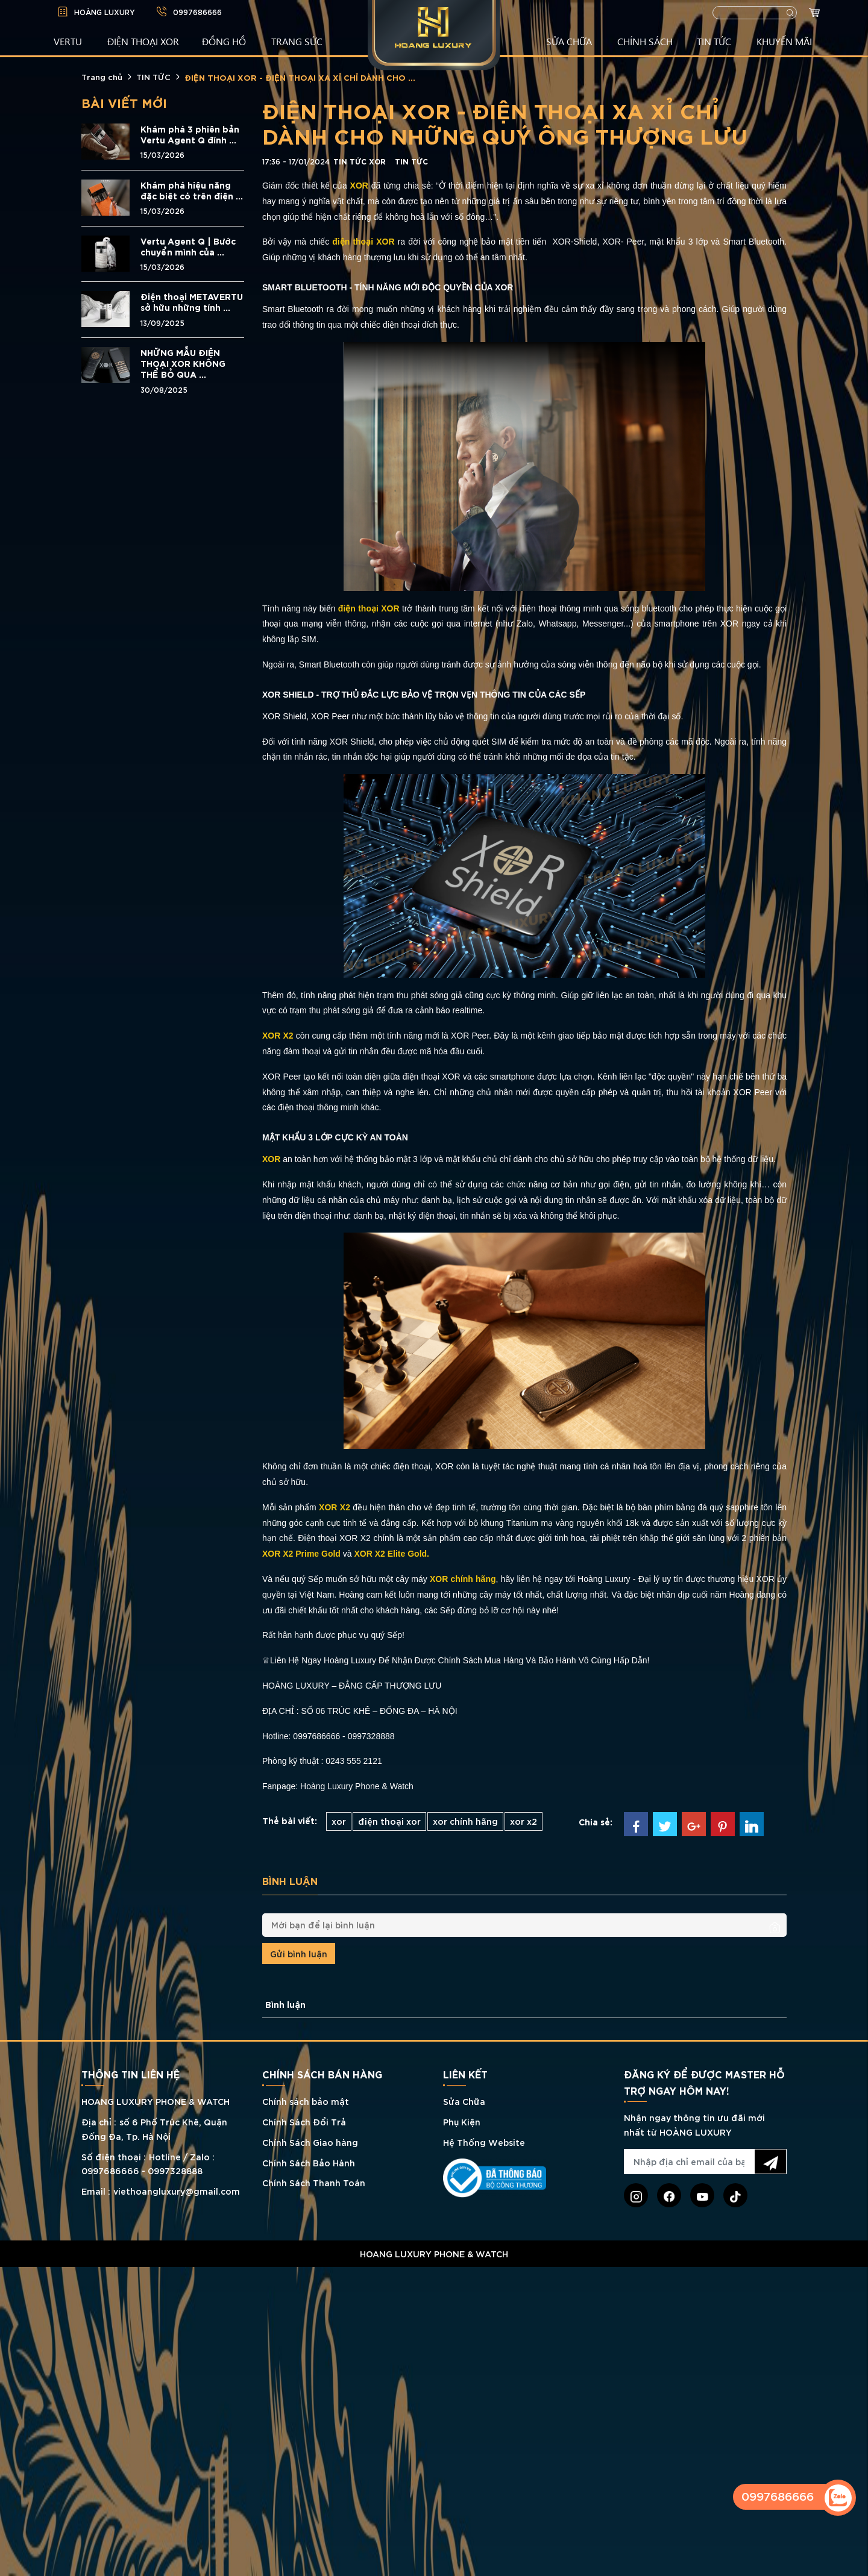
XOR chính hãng (463, 1579)
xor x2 (523, 1821)
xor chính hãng (465, 1821)
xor (339, 1821)
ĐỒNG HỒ (224, 41)
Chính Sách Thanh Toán (313, 2182)
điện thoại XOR (363, 241)
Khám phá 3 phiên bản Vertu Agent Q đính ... (189, 134)
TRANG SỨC (296, 41)
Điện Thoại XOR (143, 41)
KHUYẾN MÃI (784, 41)
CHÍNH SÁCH (645, 41)
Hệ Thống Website (484, 2142)
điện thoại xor (389, 1821)
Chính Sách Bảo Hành (308, 2162)
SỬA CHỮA (569, 41)
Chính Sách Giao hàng (310, 2142)
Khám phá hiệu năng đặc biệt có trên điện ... (191, 190)
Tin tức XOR (359, 161)
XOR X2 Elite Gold (390, 1553)
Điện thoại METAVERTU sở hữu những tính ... (191, 302)
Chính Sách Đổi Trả (304, 2121)
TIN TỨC (714, 41)
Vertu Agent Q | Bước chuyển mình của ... (188, 246)
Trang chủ (101, 76)
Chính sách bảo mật (305, 2101)
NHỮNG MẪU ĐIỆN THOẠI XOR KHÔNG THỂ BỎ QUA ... (182, 363)
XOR (360, 185)
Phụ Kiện (461, 2121)
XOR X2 (334, 1507)
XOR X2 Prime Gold (301, 1553)
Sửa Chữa (464, 2101)
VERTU (68, 41)
